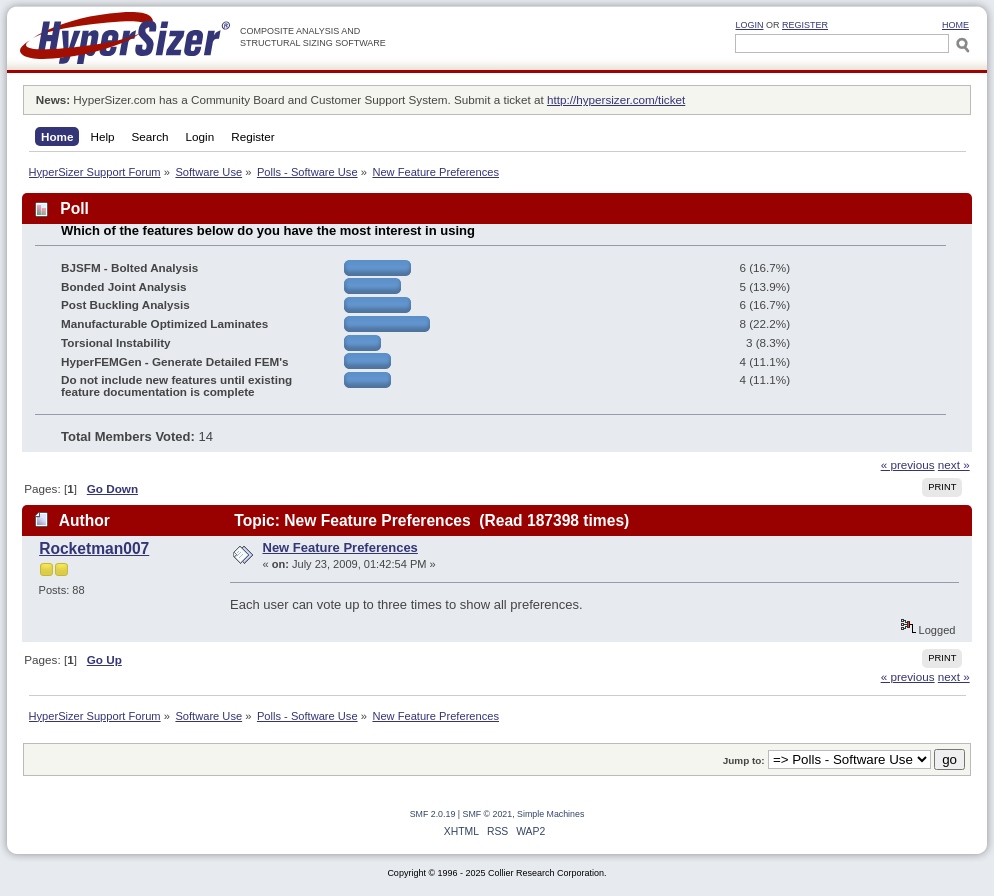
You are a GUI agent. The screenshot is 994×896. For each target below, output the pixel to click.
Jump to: (744, 760)
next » (954, 464)
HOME (955, 25)
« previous (908, 464)
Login (749, 25)
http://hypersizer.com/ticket (616, 99)
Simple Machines (550, 814)
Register (805, 25)
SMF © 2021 (488, 814)
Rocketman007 (94, 548)
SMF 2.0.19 (433, 814)
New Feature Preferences (340, 547)
